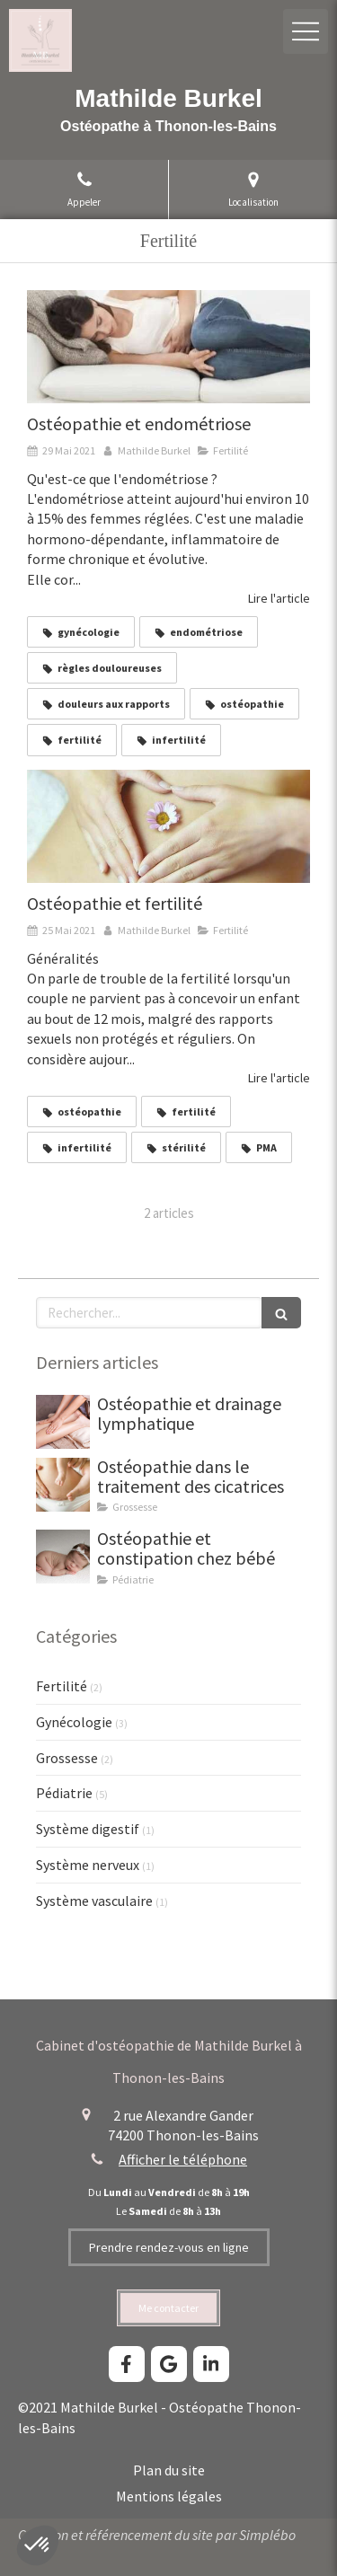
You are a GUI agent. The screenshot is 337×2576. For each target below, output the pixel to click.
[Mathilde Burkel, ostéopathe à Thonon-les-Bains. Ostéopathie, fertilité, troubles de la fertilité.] (168, 826)
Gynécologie (74, 1722)
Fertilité (61, 1686)
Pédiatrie (64, 1793)
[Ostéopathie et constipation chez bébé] (63, 1557)
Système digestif (87, 1829)
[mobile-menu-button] (305, 31)
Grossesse (67, 1758)
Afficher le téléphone (183, 2159)
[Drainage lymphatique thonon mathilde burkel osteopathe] (63, 1422)
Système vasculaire (94, 1901)
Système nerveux (87, 1865)
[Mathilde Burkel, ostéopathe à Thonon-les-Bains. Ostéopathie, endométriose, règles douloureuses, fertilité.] (168, 346)
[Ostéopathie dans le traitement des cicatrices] (63, 1485)
